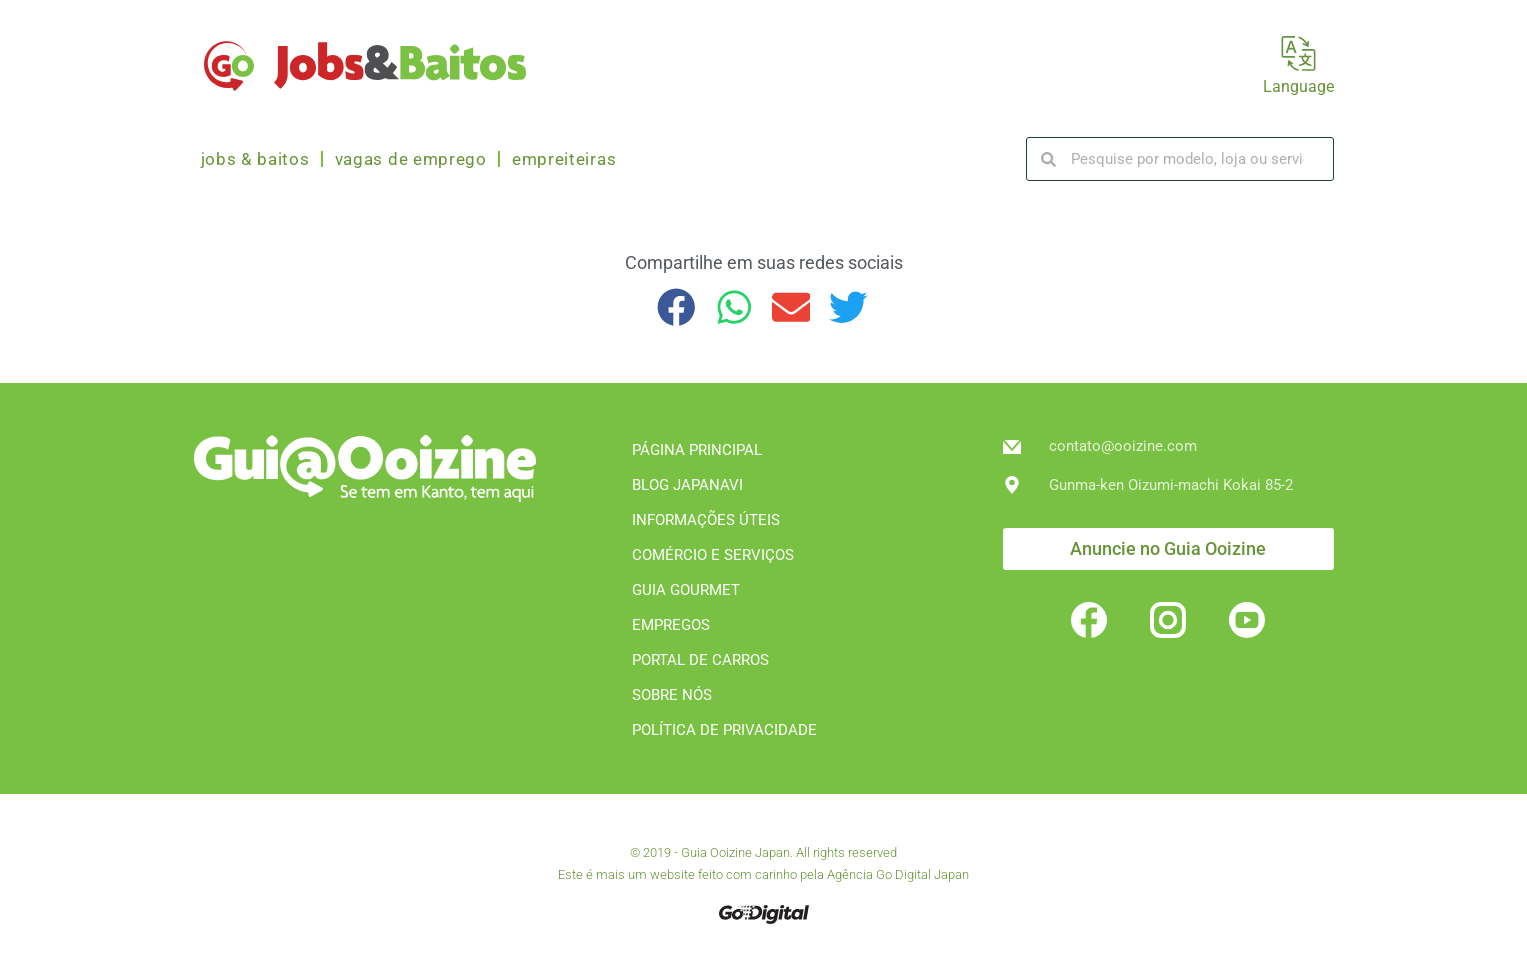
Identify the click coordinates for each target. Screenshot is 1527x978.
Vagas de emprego (411, 159)
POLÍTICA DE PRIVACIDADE (724, 730)
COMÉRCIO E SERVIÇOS (713, 555)
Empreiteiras (564, 159)
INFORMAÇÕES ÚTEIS (706, 520)
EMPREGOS (671, 625)
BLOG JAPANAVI (687, 485)
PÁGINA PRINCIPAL (697, 450)
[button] (677, 307)
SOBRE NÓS (672, 695)
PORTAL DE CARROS (700, 660)
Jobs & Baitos (255, 159)
